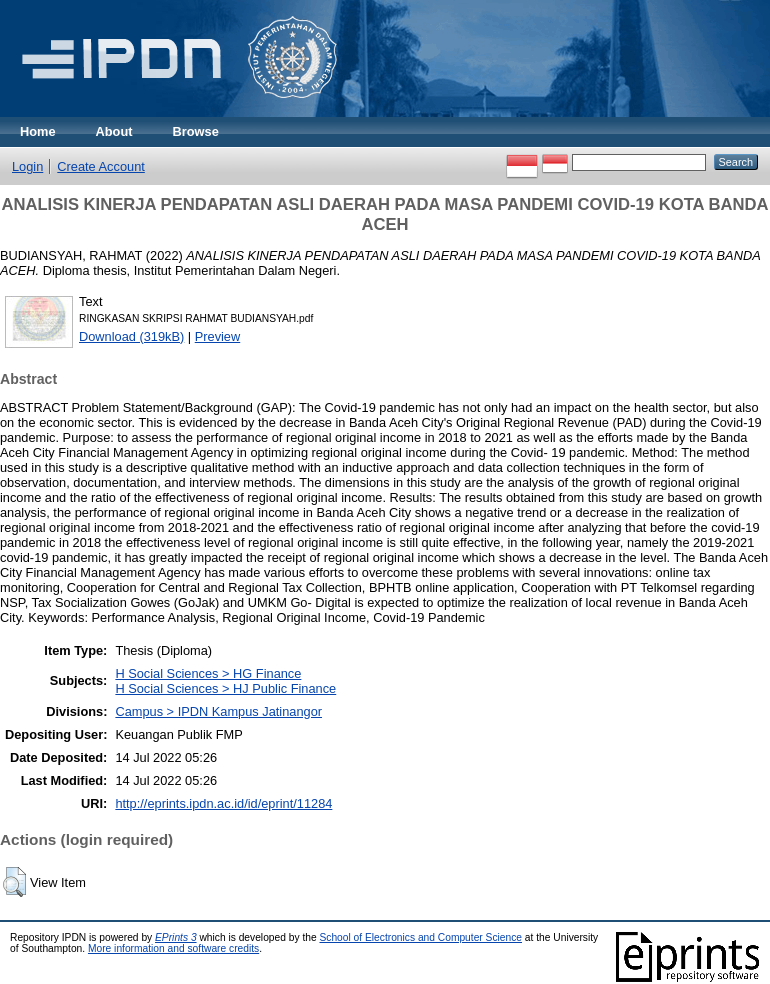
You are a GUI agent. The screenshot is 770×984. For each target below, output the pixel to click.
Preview (218, 336)
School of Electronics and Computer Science (420, 937)
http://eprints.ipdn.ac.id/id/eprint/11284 (223, 803)
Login (27, 166)
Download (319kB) (131, 336)
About (114, 131)
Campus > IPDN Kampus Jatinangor (218, 711)
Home (38, 131)
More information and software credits (173, 948)
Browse (196, 131)
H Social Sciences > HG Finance (208, 673)
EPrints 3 (176, 937)
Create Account (101, 166)
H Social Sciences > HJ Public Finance (225, 688)
